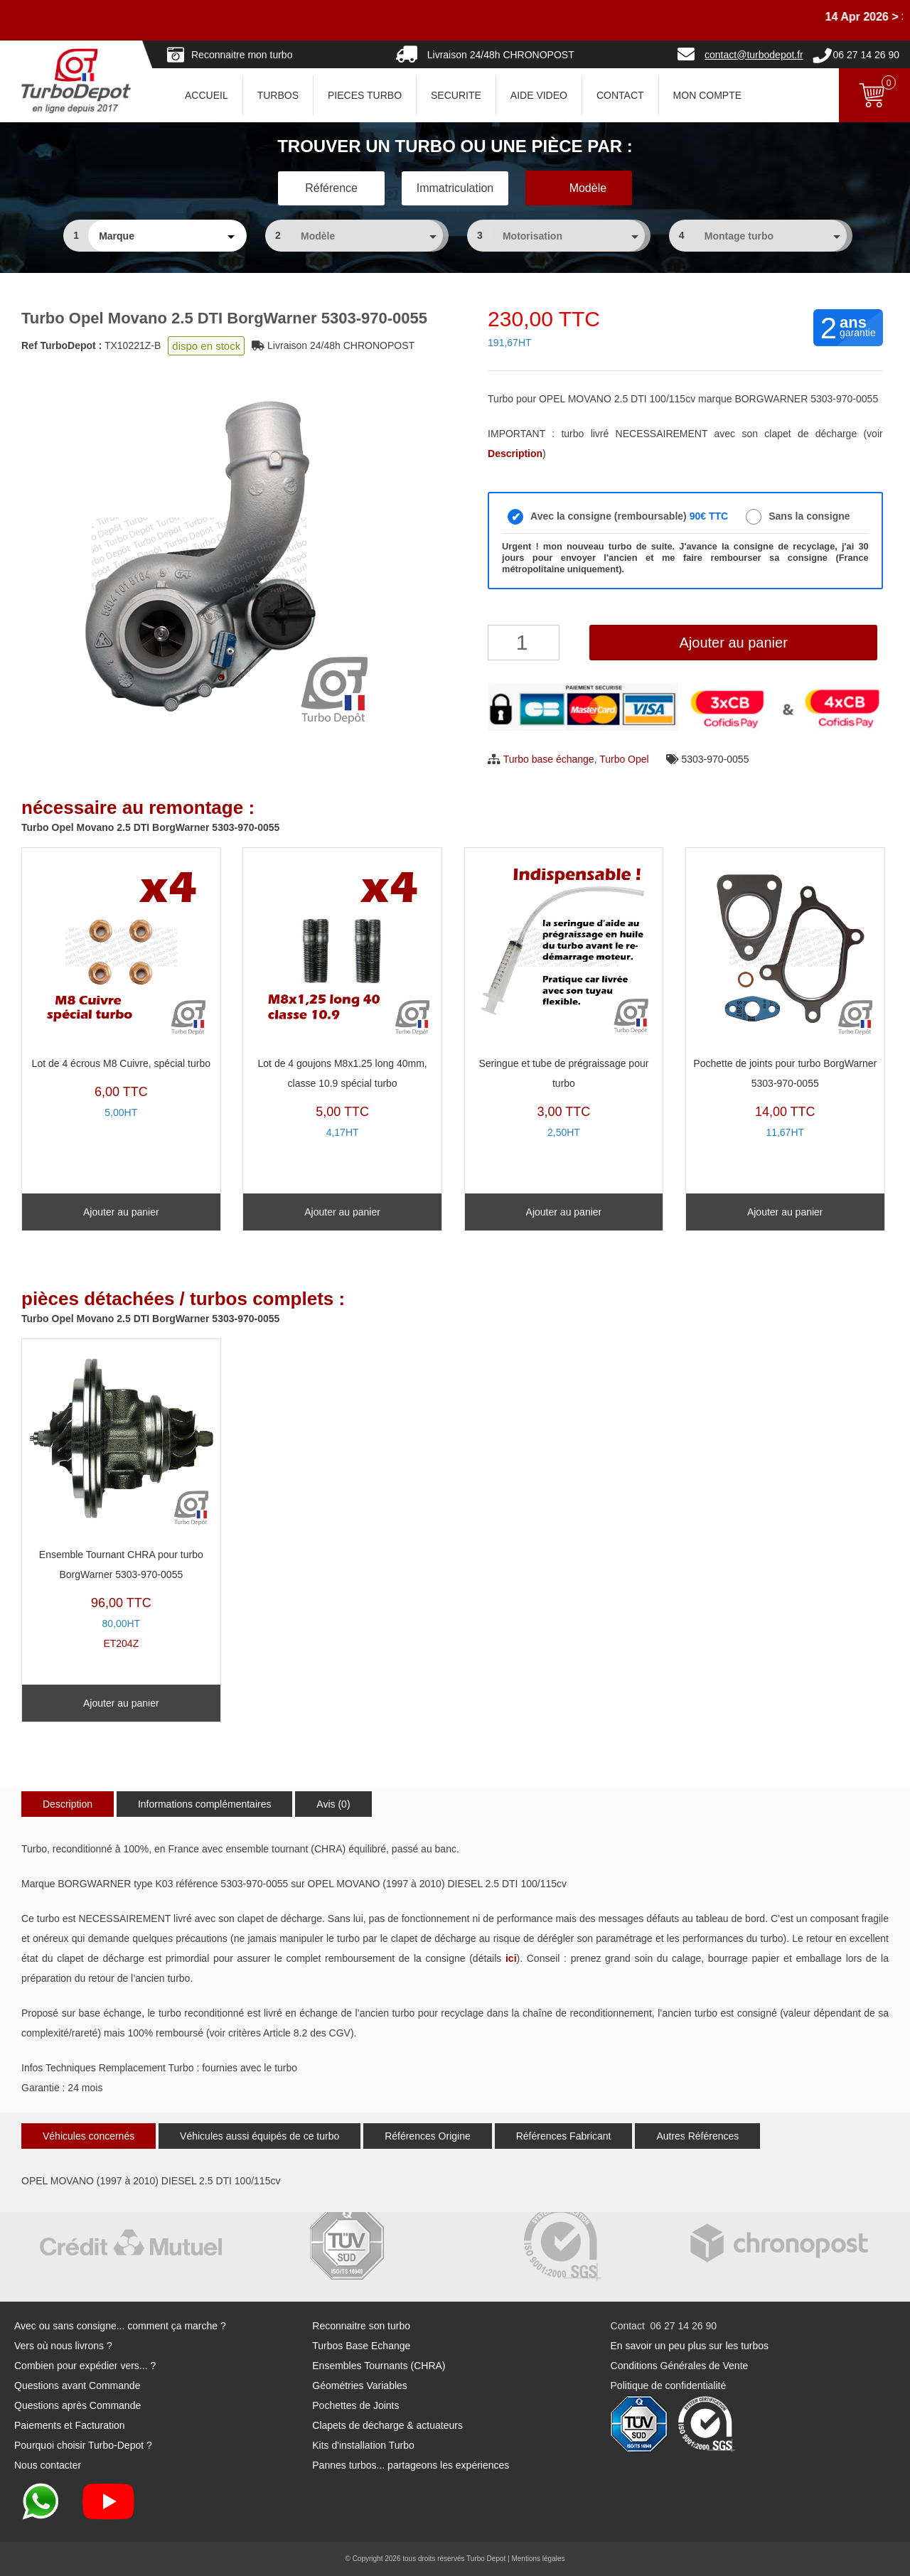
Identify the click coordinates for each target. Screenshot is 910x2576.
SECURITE (456, 95)
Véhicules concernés (88, 2136)
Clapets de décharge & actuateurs (387, 2425)
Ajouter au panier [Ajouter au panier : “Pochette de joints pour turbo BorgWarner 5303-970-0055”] (785, 1212)
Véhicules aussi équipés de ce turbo (259, 2136)
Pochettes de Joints (355, 2405)
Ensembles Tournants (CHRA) (378, 2365)
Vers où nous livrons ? (63, 2345)
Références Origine (428, 2136)
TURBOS (278, 95)
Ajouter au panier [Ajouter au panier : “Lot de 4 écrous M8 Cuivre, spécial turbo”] (121, 1212)
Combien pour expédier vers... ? (85, 2365)
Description (67, 1804)
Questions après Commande (77, 2405)
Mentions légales (537, 2558)
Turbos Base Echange (361, 2345)
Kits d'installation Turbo (363, 2445)
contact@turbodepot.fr (754, 54)
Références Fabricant (563, 2136)
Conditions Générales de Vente (680, 2365)
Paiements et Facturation (69, 2425)
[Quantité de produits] (524, 642)
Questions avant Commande (77, 2385)
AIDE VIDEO (538, 95)
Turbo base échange (548, 759)
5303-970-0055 (715, 759)
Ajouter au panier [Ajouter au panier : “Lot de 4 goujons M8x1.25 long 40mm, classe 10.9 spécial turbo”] (342, 1212)
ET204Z (121, 1497)
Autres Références (697, 2136)
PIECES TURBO (365, 95)
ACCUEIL (206, 95)
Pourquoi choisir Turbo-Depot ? (83, 2445)
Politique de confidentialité (669, 2385)
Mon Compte (707, 95)
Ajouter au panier (733, 642)
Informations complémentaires (205, 1804)
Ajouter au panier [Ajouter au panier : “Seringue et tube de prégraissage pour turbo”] (564, 1212)
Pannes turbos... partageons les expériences (410, 2465)
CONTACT (620, 95)
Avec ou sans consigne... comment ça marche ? (120, 2325)
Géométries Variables (359, 2385)
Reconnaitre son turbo (361, 2325)
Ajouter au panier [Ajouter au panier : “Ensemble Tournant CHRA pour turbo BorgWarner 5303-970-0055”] (121, 1703)
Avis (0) (333, 1804)
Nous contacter (47, 2465)
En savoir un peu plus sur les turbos (690, 2345)
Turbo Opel (624, 759)
